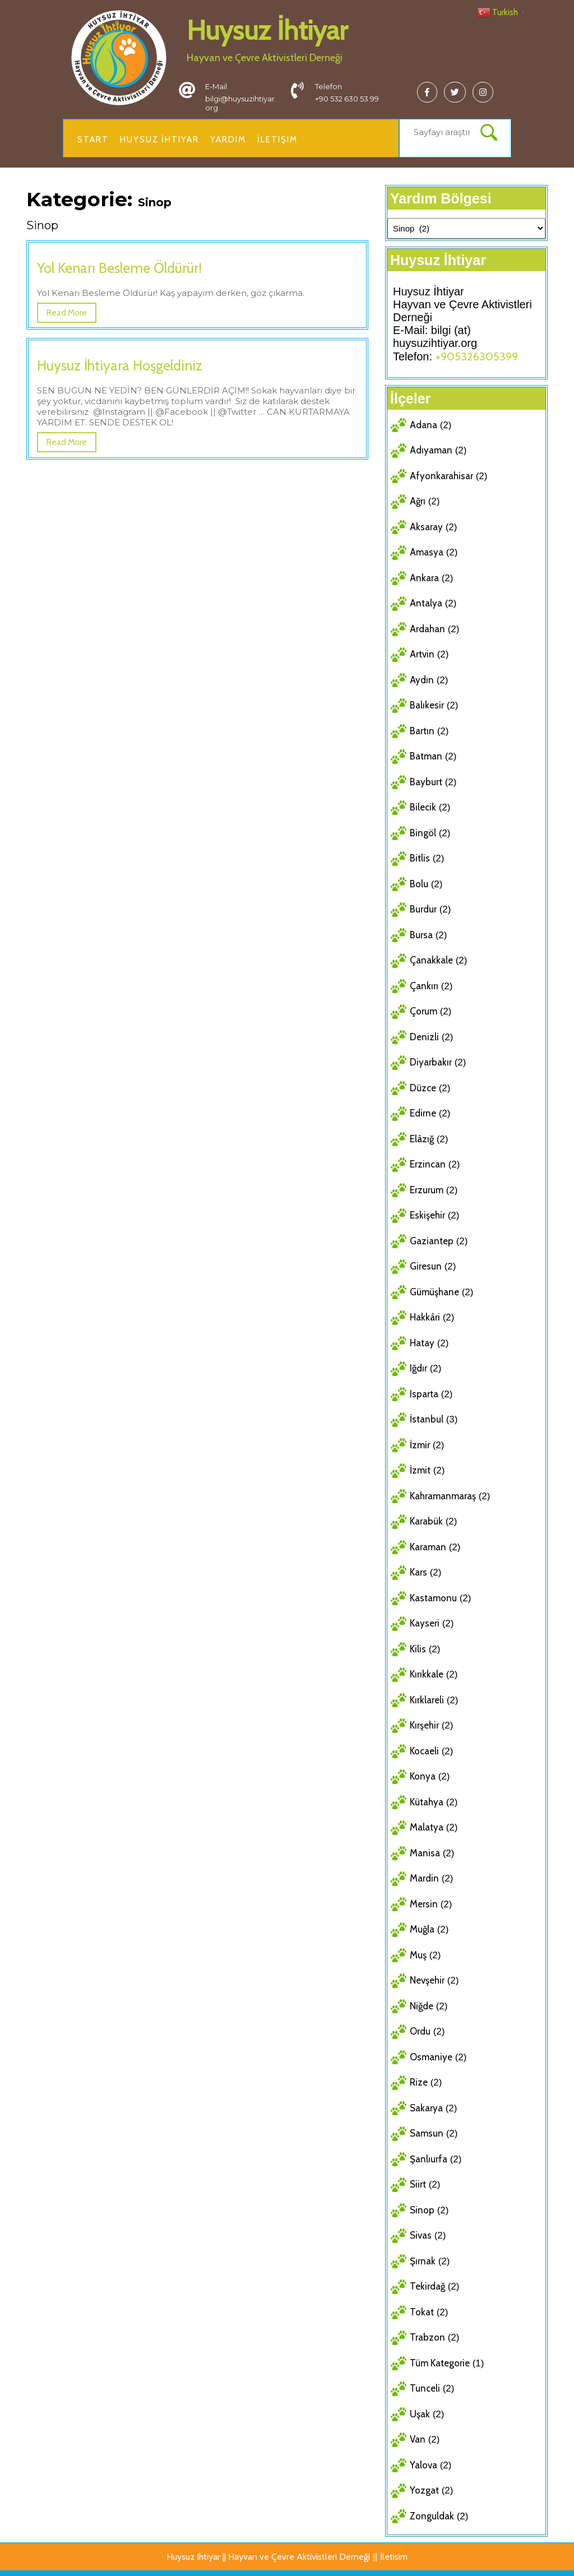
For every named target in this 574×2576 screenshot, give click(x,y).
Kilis (418, 1649)
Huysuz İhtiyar (267, 30)
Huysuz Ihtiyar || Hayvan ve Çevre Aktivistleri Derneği (268, 2556)
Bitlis (420, 858)
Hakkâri (425, 1317)
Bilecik (423, 807)
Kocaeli (424, 1751)
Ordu (420, 2031)
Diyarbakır (431, 1062)
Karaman (428, 1547)
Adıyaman (431, 450)
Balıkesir (427, 705)
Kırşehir (424, 1725)
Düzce (423, 1088)
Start (93, 140)
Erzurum (426, 1190)
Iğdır (418, 1368)
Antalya (426, 603)
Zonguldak (432, 2516)
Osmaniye (431, 2057)
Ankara (424, 577)
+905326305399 (477, 356)
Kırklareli (427, 1700)
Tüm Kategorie (440, 2363)
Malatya (426, 1827)
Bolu (419, 883)
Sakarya (426, 2108)
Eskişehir (427, 1215)
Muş (418, 1955)
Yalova (423, 2465)
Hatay (422, 1343)
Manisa (425, 1853)
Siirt (418, 2184)
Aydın (422, 679)
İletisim (394, 2556)
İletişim (277, 140)
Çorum (423, 1011)
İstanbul (426, 1419)
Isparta (424, 1394)
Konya (423, 1776)
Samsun (426, 2133)
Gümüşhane (434, 1292)
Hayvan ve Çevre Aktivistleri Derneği (264, 58)
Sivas (421, 2235)
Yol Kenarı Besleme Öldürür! (119, 268)
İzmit (420, 1470)
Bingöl (423, 832)
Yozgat (424, 2490)
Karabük (426, 1521)
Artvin (422, 654)
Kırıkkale (426, 1674)
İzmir (420, 1445)
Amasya (426, 552)
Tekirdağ (427, 2286)
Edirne (423, 1113)
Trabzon (427, 2337)
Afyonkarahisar (441, 475)
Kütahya (426, 1802)
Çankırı (424, 986)
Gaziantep (431, 1241)
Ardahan (427, 628)
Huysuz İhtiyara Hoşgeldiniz (119, 365)
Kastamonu (433, 1598)
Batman (426, 756)
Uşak (420, 2414)
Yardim (228, 140)
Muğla (422, 1929)
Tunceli (425, 2388)
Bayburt (426, 781)
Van (417, 2439)
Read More (67, 313)
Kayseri (424, 1623)
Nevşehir (427, 1980)
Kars (418, 1572)
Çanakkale (431, 960)
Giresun (426, 1266)
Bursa (421, 934)
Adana (423, 424)
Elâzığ (422, 1139)
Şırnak (423, 2261)
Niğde (421, 2006)
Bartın (422, 730)
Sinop (422, 2210)
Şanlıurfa (428, 2159)
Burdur (423, 909)
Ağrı (417, 501)
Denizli (424, 1037)
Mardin (424, 1878)
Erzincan (428, 1164)
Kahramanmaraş (443, 1496)
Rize (419, 2082)
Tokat (422, 2312)
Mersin (424, 1904)
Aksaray (426, 526)
